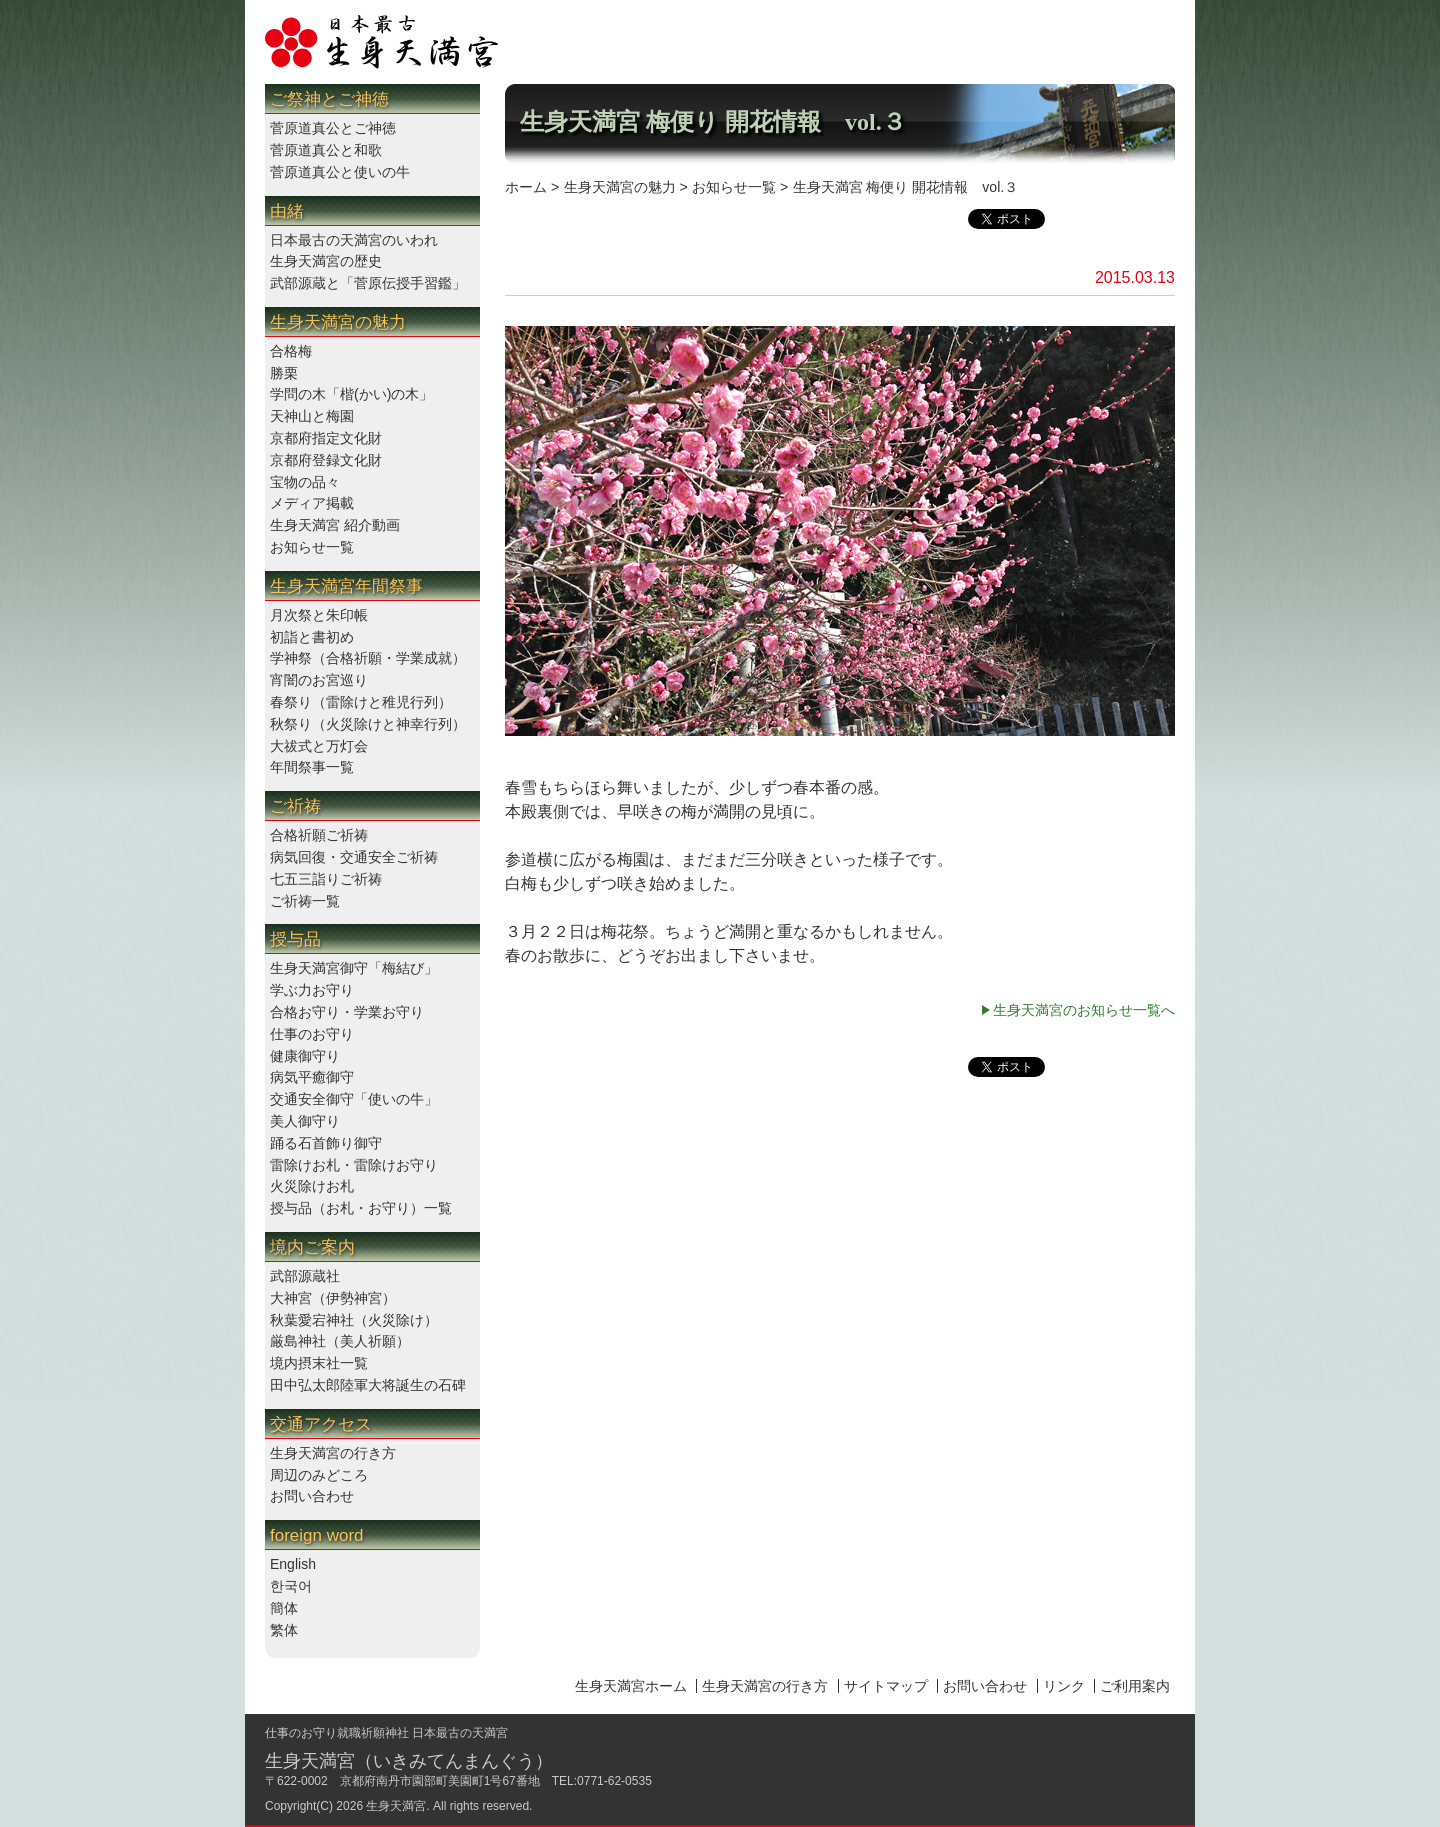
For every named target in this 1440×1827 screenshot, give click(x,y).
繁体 (284, 1630)
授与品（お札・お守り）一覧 (361, 1208)
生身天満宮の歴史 (326, 261)
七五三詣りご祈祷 (326, 879)
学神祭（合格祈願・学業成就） (368, 658)
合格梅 (291, 351)
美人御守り (305, 1121)
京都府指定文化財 (326, 438)
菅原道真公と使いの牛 (340, 172)
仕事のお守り (312, 1034)
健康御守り (305, 1056)
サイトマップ (886, 1686)
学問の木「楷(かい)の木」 (351, 394)
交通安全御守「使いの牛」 (354, 1099)
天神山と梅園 (312, 416)
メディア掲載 (312, 503)
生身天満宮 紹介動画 (335, 525)
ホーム (526, 187)
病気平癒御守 (312, 1077)
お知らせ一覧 (312, 547)
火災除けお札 (312, 1186)
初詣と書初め (312, 637)
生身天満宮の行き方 (333, 1453)
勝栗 (284, 373)
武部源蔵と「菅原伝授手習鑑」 (368, 283)
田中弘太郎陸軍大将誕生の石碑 (368, 1385)
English (293, 1564)
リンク (1064, 1686)
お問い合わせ (312, 1496)
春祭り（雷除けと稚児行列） (361, 702)
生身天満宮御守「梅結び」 (354, 968)
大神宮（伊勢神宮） (333, 1298)
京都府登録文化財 (326, 460)
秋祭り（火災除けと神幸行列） (368, 724)
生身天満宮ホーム (631, 1686)
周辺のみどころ (319, 1475)
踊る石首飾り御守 (326, 1143)
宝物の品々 (305, 482)
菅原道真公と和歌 (326, 150)
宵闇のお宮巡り (319, 680)
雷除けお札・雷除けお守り (354, 1165)
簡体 (284, 1608)
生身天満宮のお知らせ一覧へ (1084, 1010)
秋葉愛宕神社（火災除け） (354, 1320)
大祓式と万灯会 (319, 746)
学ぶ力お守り (312, 990)
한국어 (291, 1586)
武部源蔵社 (305, 1276)
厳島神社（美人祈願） (340, 1341)
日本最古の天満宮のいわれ (354, 240)
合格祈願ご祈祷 (319, 835)
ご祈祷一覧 (305, 901)
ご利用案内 (1135, 1686)
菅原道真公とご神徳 (333, 128)
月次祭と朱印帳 (319, 615)
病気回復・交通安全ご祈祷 (354, 857)
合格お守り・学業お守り (347, 1012)
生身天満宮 (396, 1806)
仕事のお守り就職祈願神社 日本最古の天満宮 (386, 1733)
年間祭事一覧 (312, 767)
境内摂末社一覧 (319, 1363)
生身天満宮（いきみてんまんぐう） (409, 1761)
